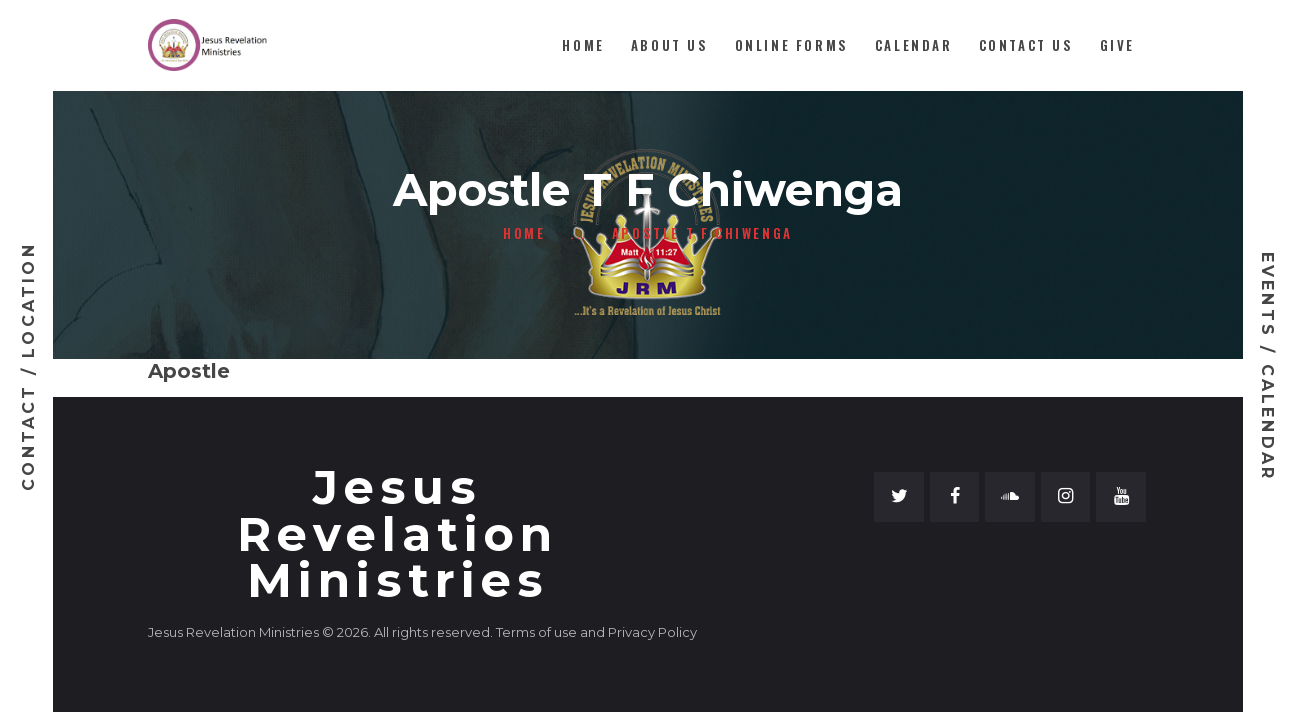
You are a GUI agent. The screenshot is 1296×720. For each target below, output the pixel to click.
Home (524, 233)
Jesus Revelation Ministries (397, 535)
